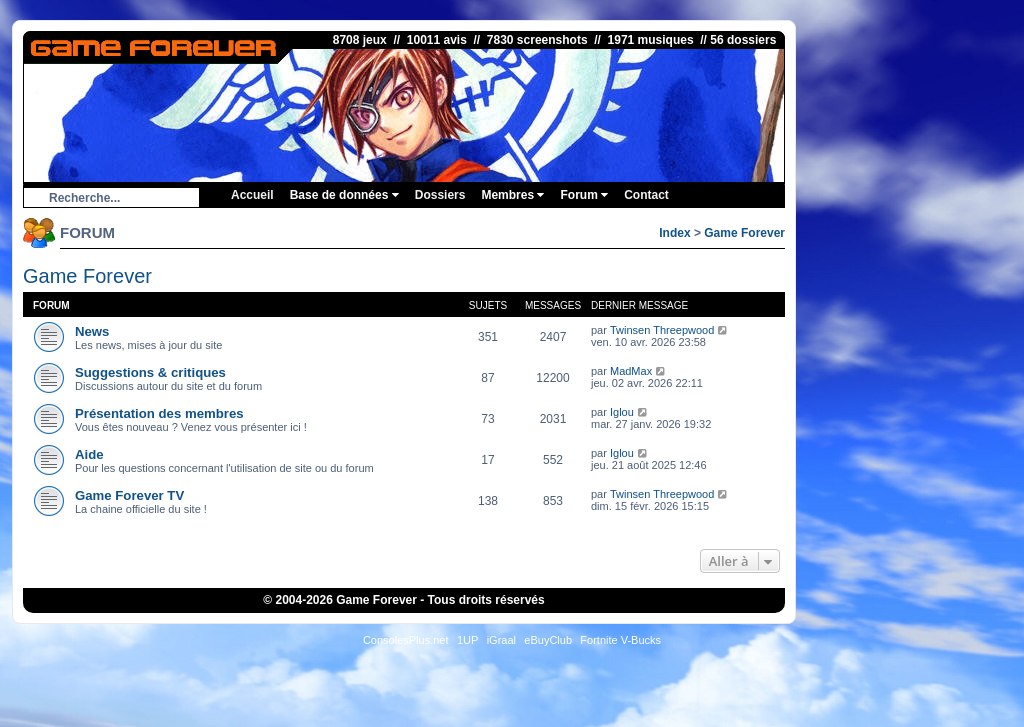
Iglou (622, 412)
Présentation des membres (159, 413)
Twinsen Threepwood (662, 330)
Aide (89, 454)
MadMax (631, 371)
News (92, 331)
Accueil (252, 195)
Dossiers (440, 195)
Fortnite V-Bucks (620, 640)
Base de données (344, 195)
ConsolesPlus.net (406, 640)
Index (674, 233)
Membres (512, 195)
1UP (467, 640)
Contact (646, 195)
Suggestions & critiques (150, 372)
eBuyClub (548, 640)
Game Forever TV (129, 495)
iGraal (501, 640)
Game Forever (744, 233)
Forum (584, 195)
